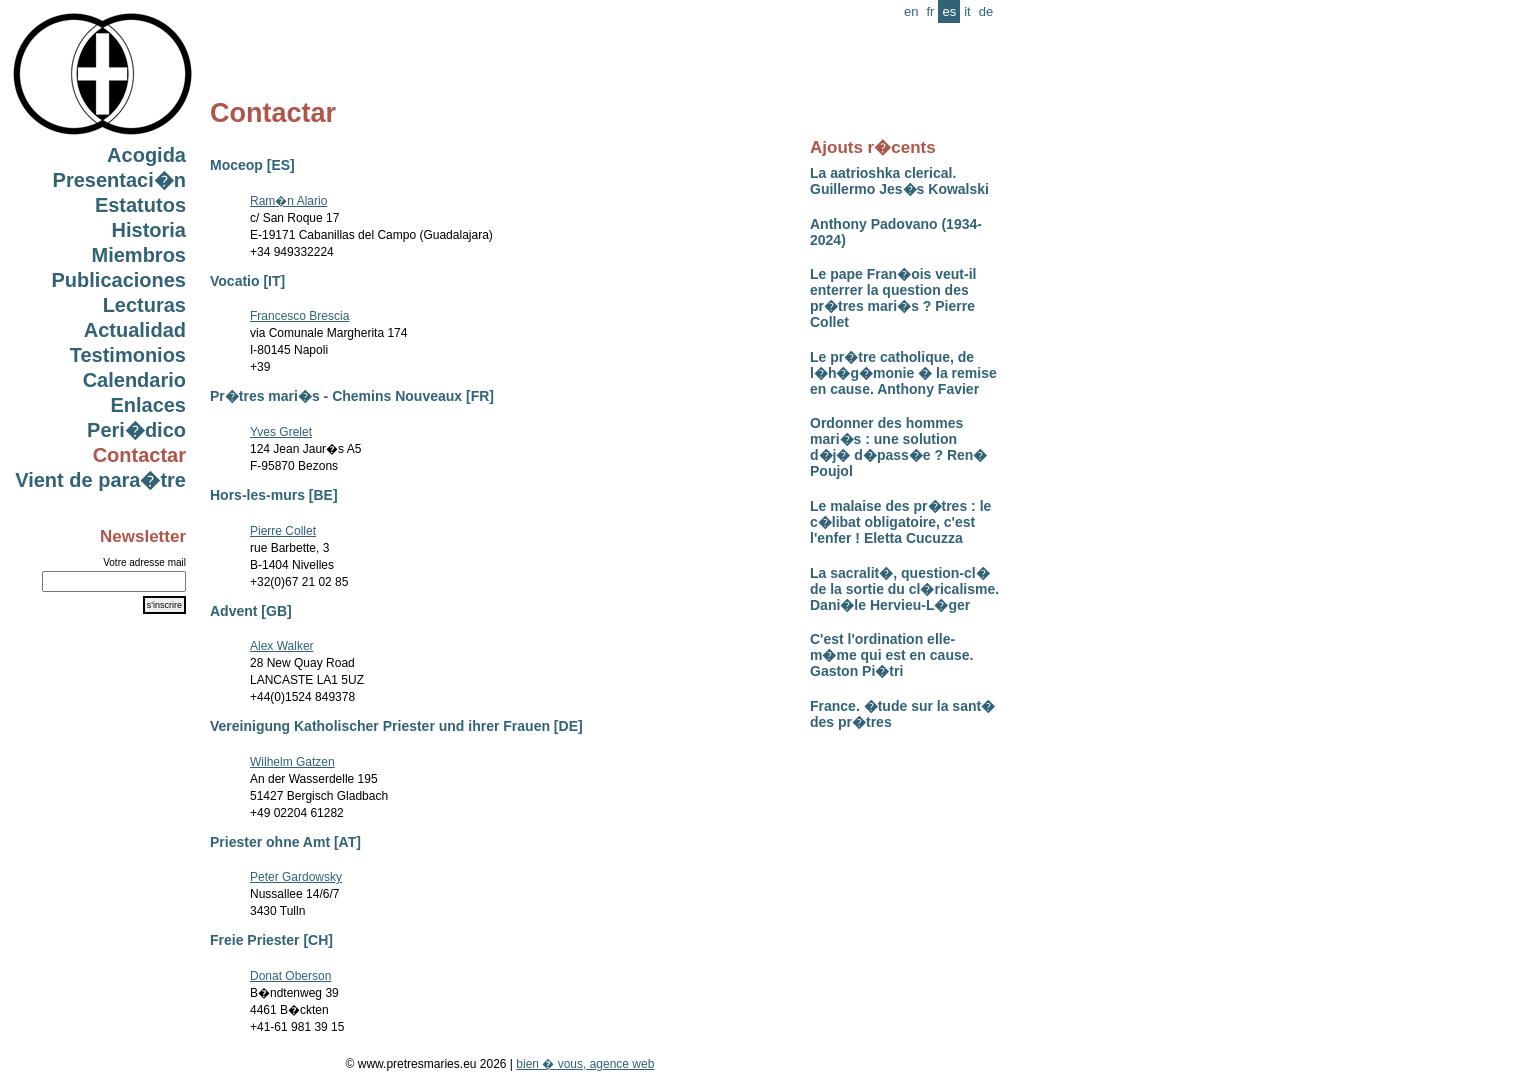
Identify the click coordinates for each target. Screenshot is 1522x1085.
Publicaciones (119, 280)
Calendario (134, 380)
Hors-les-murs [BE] (274, 495)
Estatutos (140, 205)
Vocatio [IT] (247, 281)
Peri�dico (136, 430)
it (967, 11)
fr (930, 11)
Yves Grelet (281, 432)
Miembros (139, 255)
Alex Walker (282, 646)
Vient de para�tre (100, 480)
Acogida (146, 155)
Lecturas (144, 305)
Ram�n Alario (288, 201)
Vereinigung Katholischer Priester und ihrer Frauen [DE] (396, 726)
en (911, 11)
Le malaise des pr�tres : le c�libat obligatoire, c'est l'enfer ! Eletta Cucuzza (900, 522)
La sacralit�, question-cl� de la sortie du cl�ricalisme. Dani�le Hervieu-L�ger (904, 589)
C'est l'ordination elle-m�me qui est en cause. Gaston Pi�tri (891, 655)
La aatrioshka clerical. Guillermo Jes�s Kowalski (899, 181)
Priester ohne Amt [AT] (285, 842)
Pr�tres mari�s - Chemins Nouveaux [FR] (352, 396)
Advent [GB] (251, 611)
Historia (149, 230)
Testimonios (128, 355)
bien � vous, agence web (585, 1064)
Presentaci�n (119, 180)
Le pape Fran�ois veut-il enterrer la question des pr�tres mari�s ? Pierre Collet (893, 298)
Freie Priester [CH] (271, 940)
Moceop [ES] (252, 165)
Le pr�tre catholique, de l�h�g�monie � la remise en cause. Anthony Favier (903, 373)
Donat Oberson (290, 976)
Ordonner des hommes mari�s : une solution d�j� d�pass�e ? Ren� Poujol (898, 447)
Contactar (139, 455)
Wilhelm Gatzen (292, 762)
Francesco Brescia (299, 316)
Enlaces (148, 405)
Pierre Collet (283, 531)
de (986, 11)
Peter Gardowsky (296, 877)
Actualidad (135, 330)
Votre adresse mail (144, 562)
